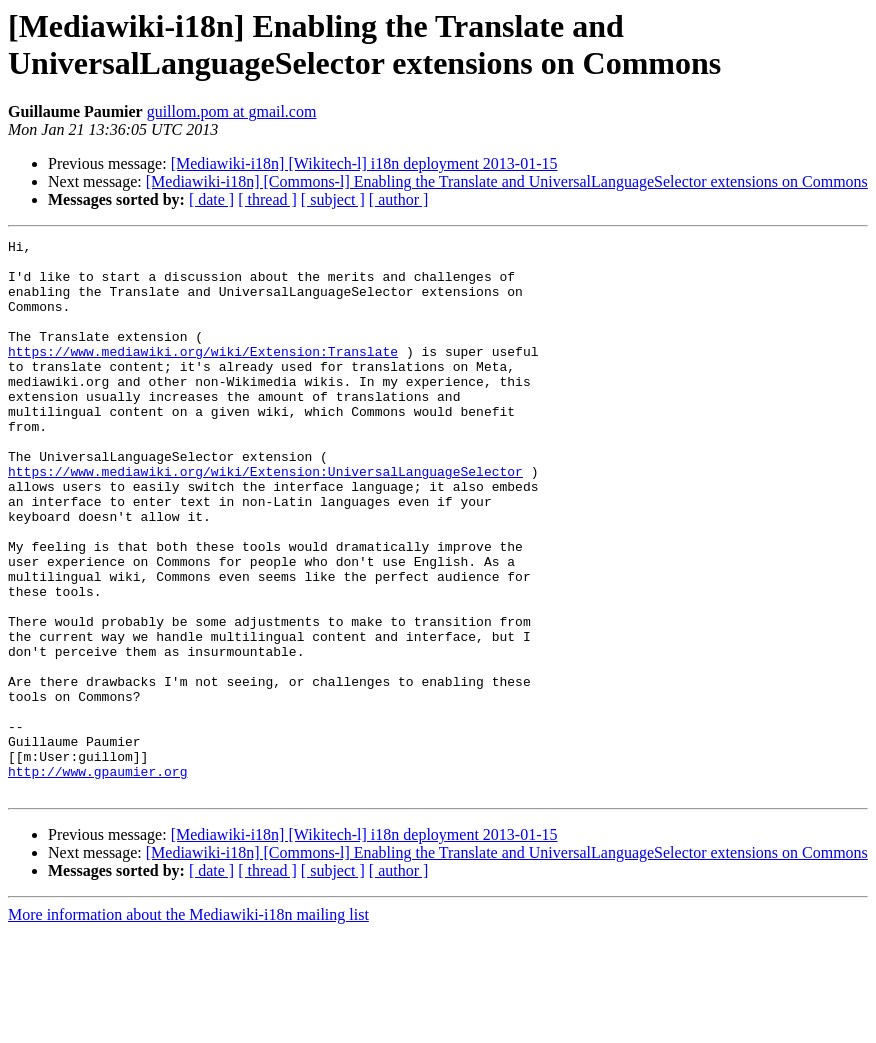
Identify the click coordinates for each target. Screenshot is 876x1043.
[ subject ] (333, 199)
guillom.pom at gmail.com (232, 111)
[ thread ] (267, 199)
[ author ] (399, 199)
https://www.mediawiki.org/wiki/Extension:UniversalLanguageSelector (265, 519)
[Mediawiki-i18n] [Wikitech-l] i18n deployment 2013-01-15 (364, 163)
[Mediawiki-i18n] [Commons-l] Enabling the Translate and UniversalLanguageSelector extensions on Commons (507, 181)
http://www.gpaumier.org (97, 879)
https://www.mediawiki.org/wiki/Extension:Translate (203, 375)
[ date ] (211, 199)
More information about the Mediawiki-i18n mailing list (188, 1025)
